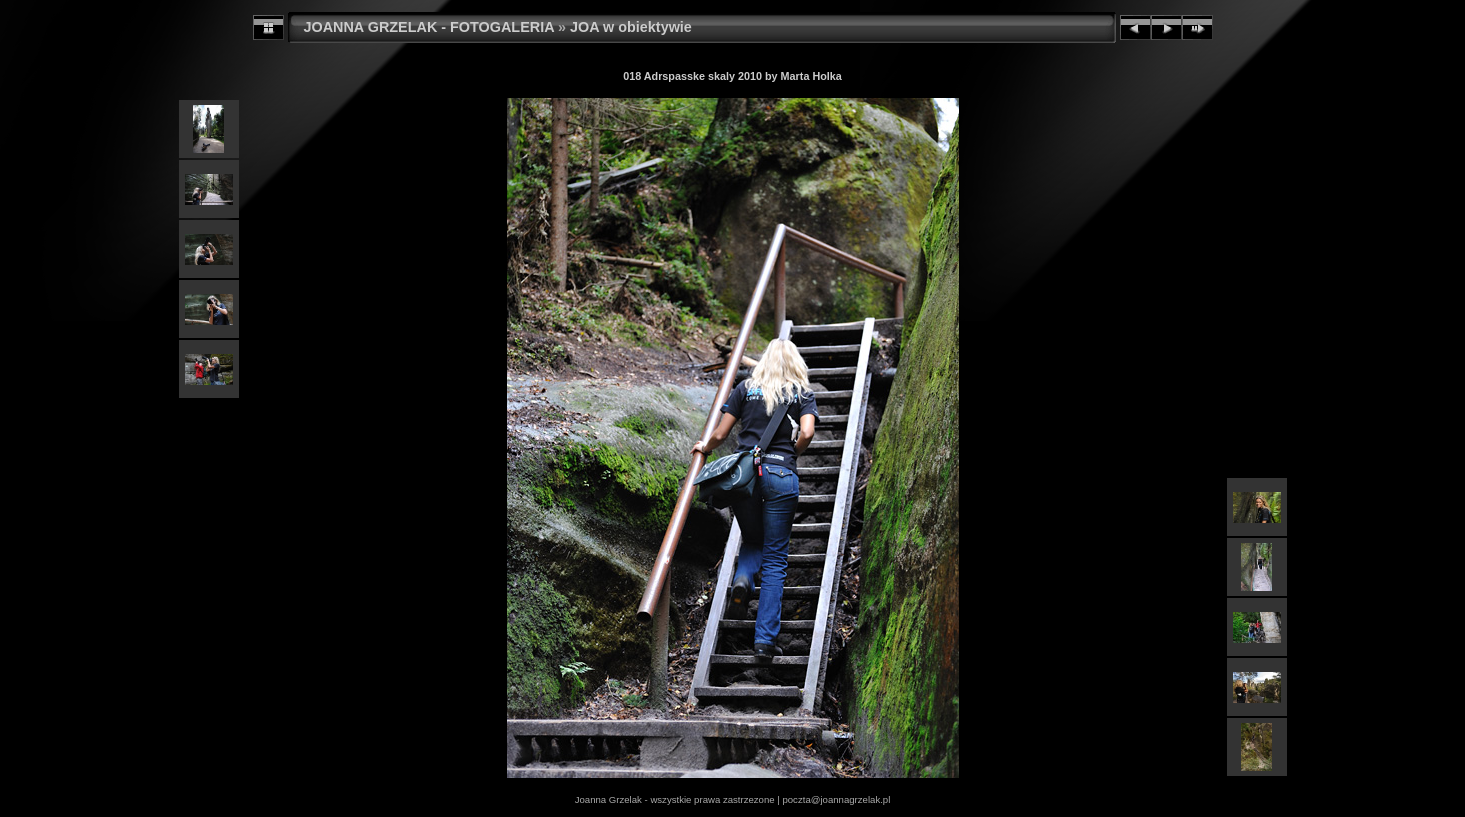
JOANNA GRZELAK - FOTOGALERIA (429, 27)
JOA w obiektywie (631, 27)
